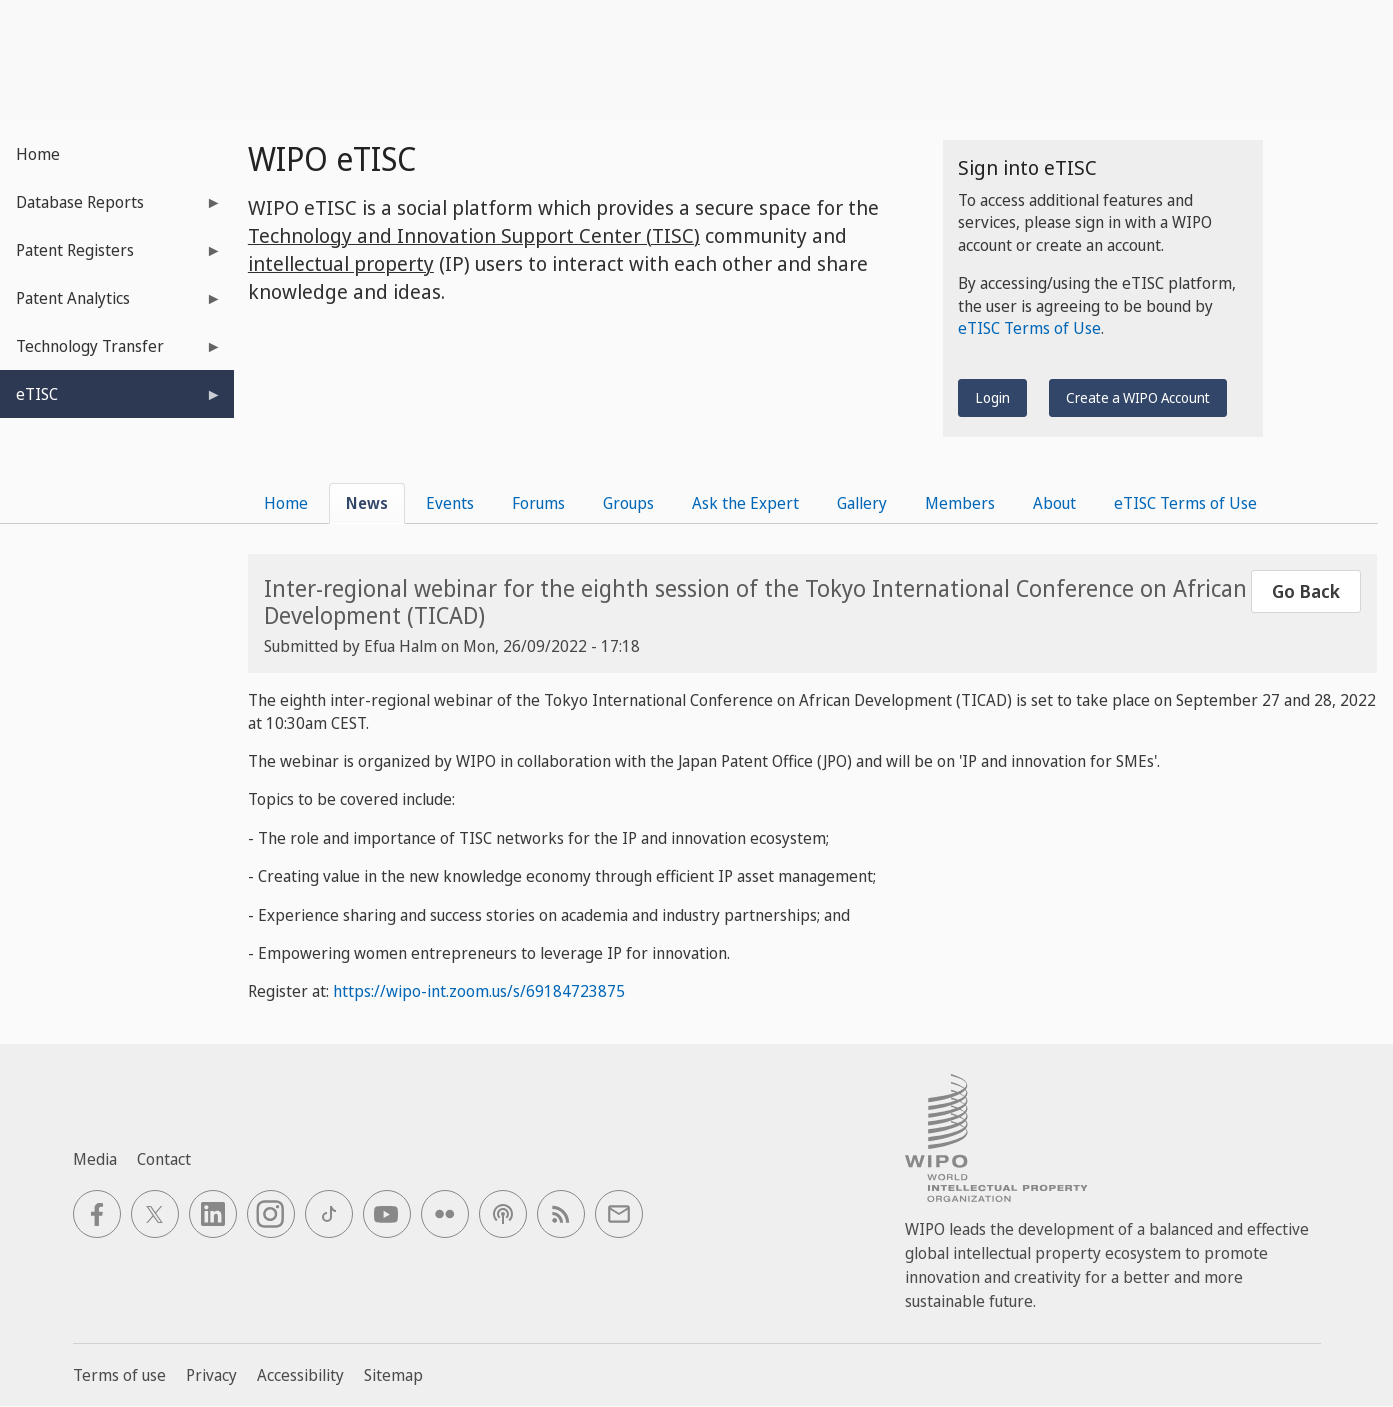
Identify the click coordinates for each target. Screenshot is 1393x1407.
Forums (538, 503)
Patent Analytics (111, 304)
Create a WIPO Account (1138, 397)
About (1054, 503)
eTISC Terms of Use (1029, 328)
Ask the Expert (745, 503)
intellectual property (341, 263)
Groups (628, 503)
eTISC (111, 400)
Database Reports (111, 208)
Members (960, 503)
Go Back (1306, 591)
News (367, 503)
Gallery (862, 503)
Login (992, 397)
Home (38, 154)
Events (450, 503)
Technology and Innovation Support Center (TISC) (474, 235)
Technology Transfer (111, 352)
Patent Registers (111, 256)
